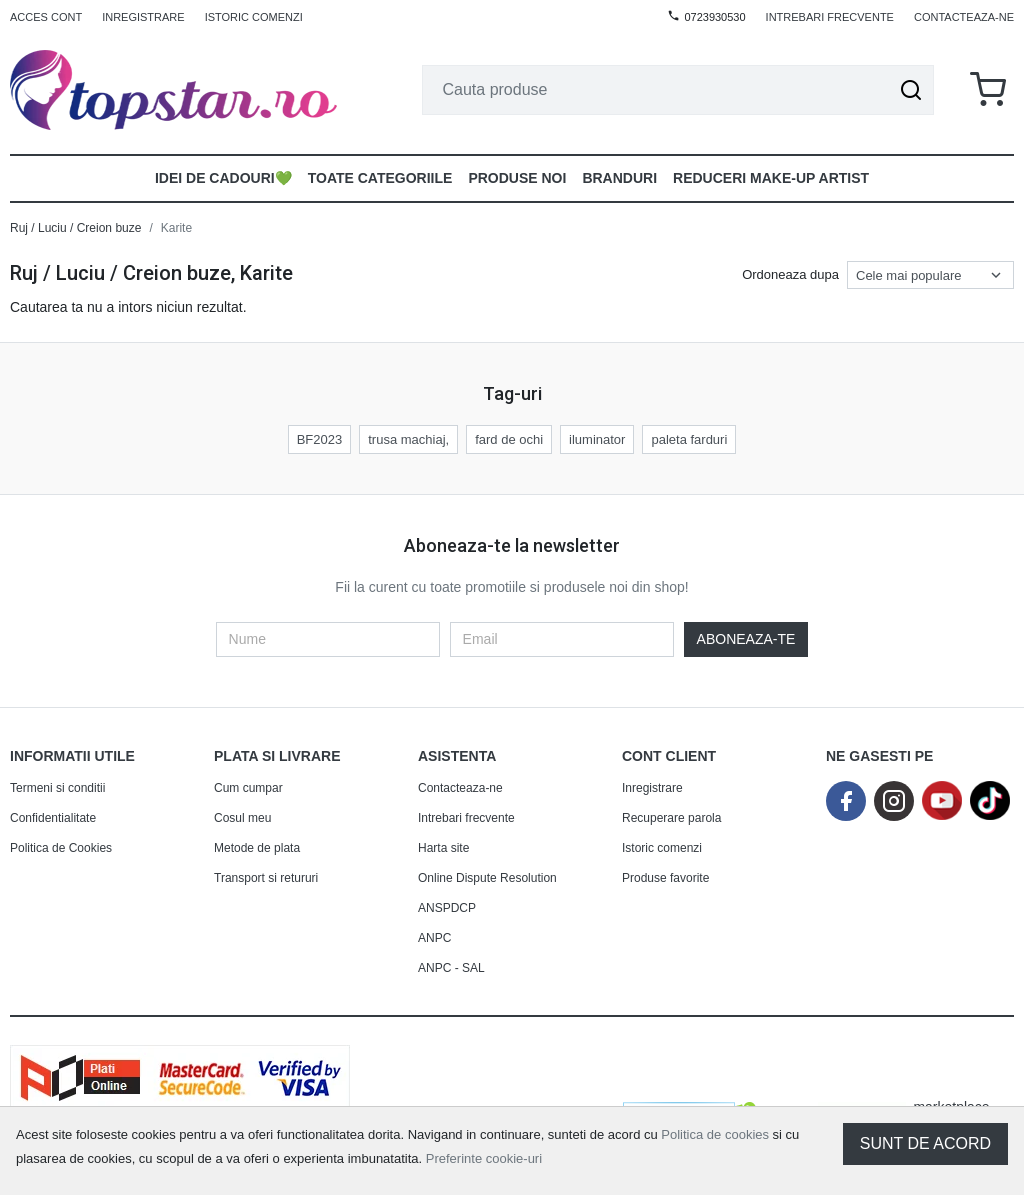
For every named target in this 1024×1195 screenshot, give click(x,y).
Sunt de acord (925, 1143)
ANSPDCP (447, 908)
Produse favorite (665, 878)
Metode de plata (257, 848)
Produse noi (517, 178)
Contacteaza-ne (964, 17)
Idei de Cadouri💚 (223, 178)
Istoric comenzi (254, 17)
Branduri (619, 178)
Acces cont (46, 17)
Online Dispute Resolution (487, 878)
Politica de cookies (715, 1134)
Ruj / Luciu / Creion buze (75, 228)
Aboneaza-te (746, 639)
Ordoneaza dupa (790, 274)
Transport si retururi (266, 878)
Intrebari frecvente (830, 17)
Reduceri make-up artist (771, 178)
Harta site (443, 848)
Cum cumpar (248, 788)
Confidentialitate (53, 818)
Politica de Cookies (61, 848)
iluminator (597, 439)
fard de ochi (509, 439)
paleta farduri (689, 439)
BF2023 (320, 439)
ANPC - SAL (451, 968)
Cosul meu (242, 818)
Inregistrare (143, 17)
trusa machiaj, (408, 439)
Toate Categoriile (380, 178)
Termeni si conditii (57, 788)
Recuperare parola (671, 818)
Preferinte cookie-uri (484, 1158)
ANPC (434, 938)
